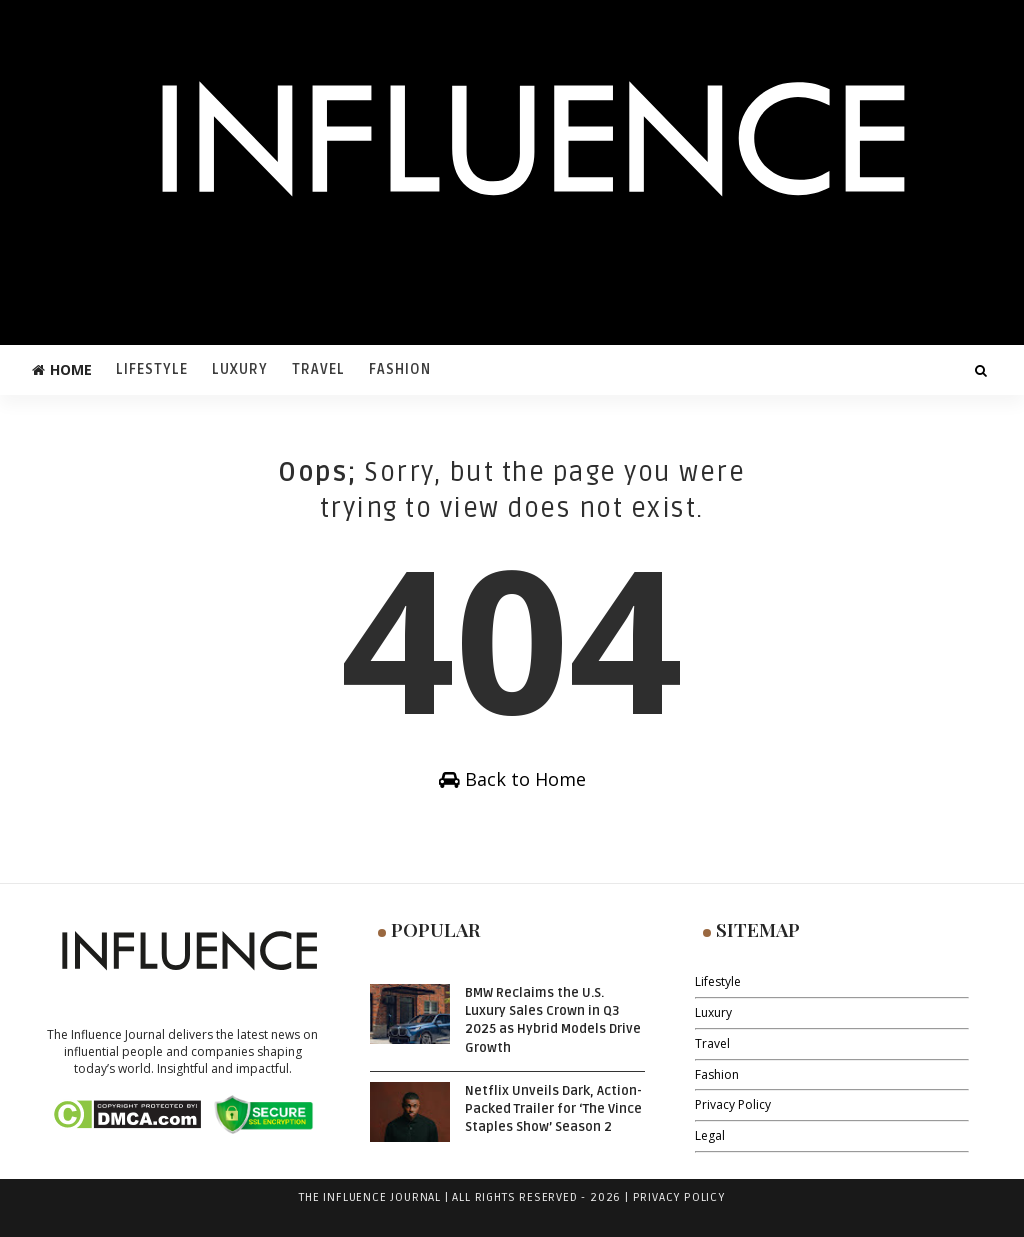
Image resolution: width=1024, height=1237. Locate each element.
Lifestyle (152, 369)
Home (62, 369)
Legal (710, 1135)
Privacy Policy (733, 1104)
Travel (318, 369)
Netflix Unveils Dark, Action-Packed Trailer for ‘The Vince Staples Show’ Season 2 (553, 1109)
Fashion (400, 369)
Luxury (240, 369)
